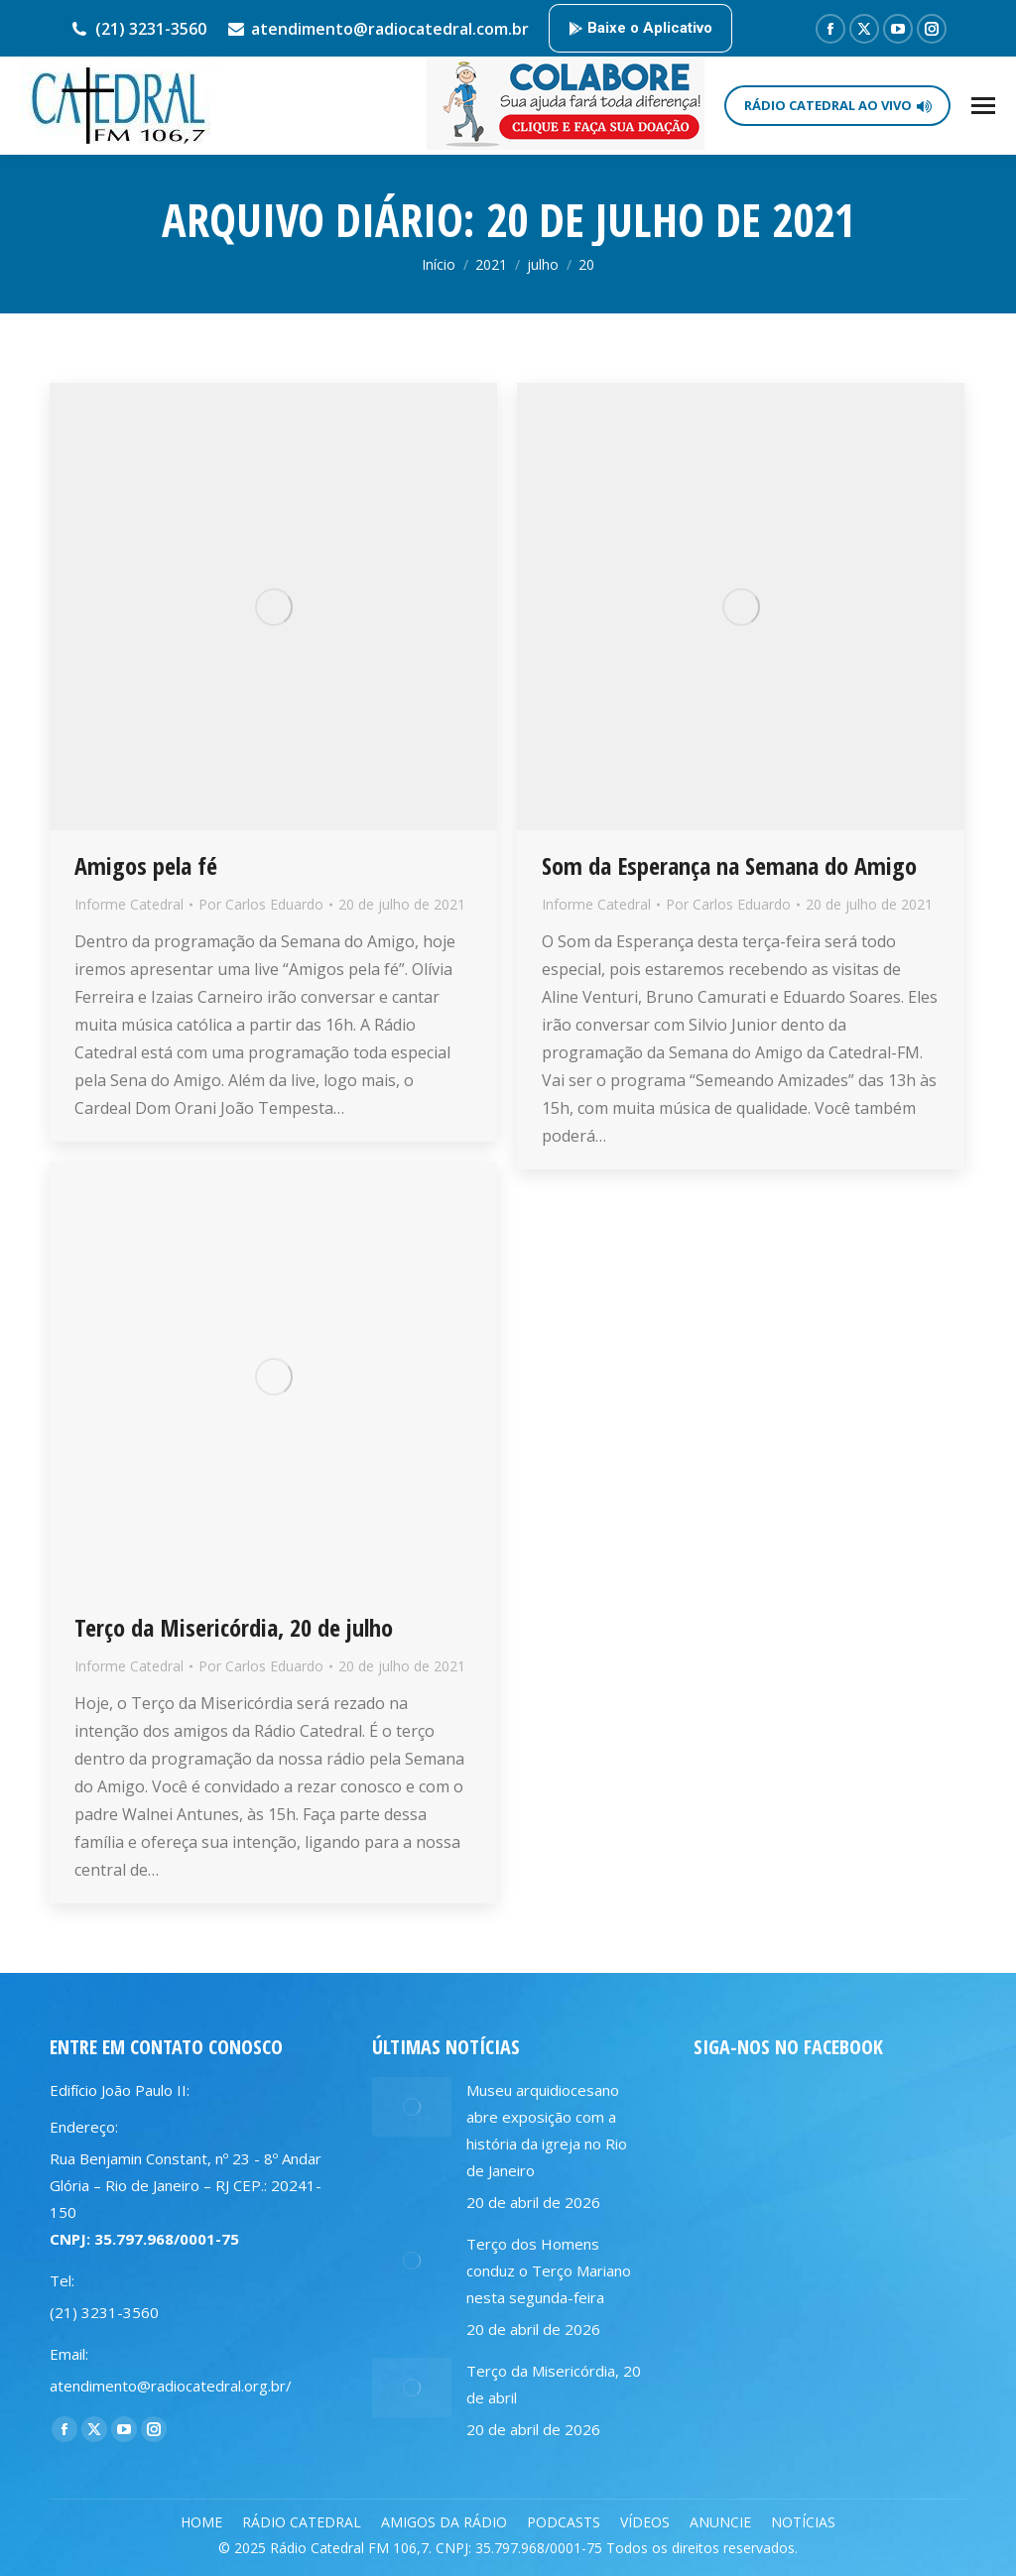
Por (260, 904)
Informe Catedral (129, 904)
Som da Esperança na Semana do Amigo (729, 865)
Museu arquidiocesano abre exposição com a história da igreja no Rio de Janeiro (546, 2130)
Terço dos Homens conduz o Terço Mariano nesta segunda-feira (548, 2270)
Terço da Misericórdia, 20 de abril (553, 2384)
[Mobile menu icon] (983, 105)
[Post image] (411, 2107)
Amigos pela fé (145, 865)
